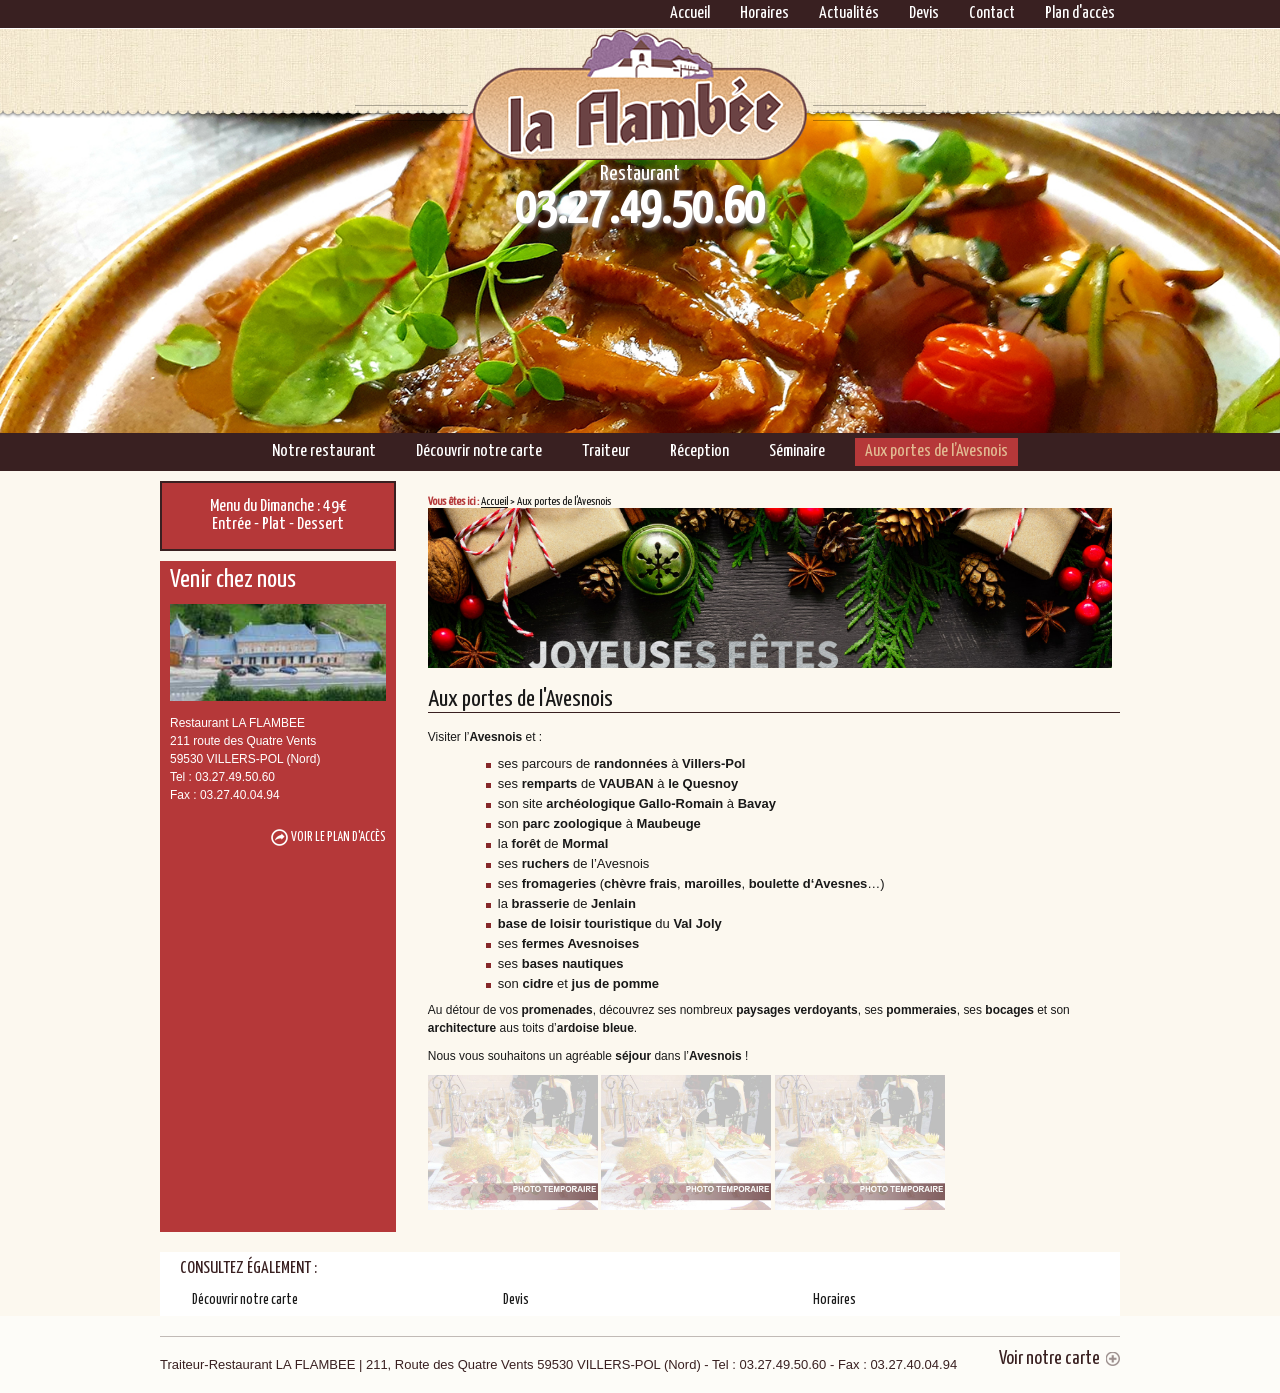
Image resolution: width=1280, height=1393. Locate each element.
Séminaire (797, 451)
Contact (992, 13)
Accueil (690, 13)
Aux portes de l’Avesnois (936, 451)
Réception (699, 451)
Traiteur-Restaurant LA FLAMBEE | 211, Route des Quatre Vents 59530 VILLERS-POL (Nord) (558, 1364)
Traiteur (606, 451)
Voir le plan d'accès (338, 837)
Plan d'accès (1080, 13)
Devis (924, 13)
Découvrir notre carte (479, 451)
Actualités (849, 13)
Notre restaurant (324, 451)
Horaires (764, 13)
